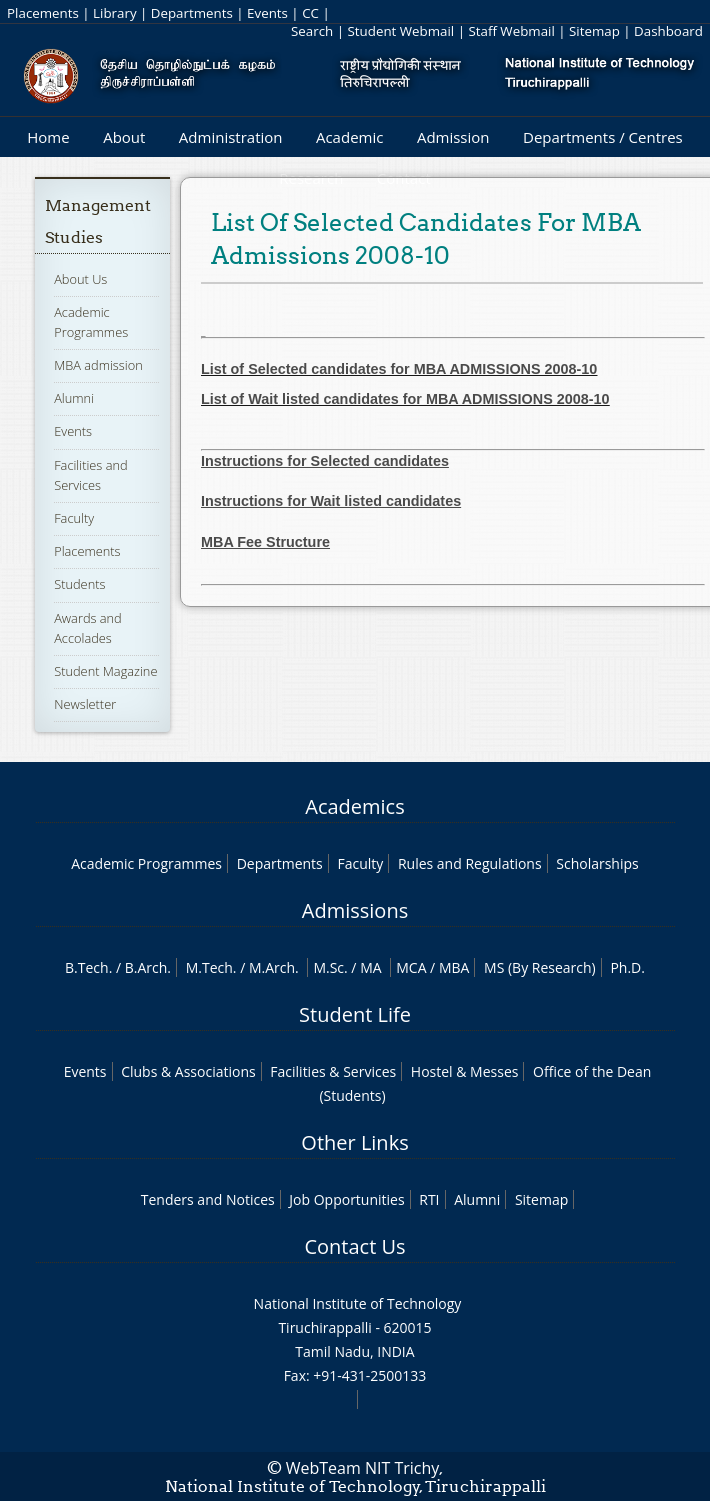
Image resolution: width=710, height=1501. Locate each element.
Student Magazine (105, 671)
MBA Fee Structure (265, 542)
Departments (192, 13)
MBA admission (98, 365)
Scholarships (597, 863)
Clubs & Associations (188, 1071)
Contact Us (354, 1246)
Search (312, 31)
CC (310, 13)
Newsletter (85, 704)
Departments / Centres (603, 137)
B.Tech (87, 967)
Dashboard (668, 31)
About (124, 137)
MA (370, 967)
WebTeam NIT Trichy (363, 1468)
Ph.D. (627, 967)
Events (267, 13)
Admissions (355, 910)
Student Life (355, 1014)
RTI (429, 1199)
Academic (349, 137)
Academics (354, 806)
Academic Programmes (146, 863)
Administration (231, 137)
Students (79, 584)
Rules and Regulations (470, 863)
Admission (453, 137)
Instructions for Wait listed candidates (331, 501)
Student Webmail (401, 31)
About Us (80, 279)
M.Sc (328, 967)
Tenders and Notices (208, 1199)
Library (114, 13)
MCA (411, 967)
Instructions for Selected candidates (325, 461)
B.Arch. (148, 967)
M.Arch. (274, 967)
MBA (454, 967)
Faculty (74, 518)
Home (48, 137)
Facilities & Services (333, 1071)
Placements (43, 13)
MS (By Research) (540, 967)
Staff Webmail (511, 31)
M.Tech (209, 967)
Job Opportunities (346, 1199)
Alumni (74, 398)
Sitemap (594, 31)
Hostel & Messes (465, 1071)
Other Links (354, 1142)
